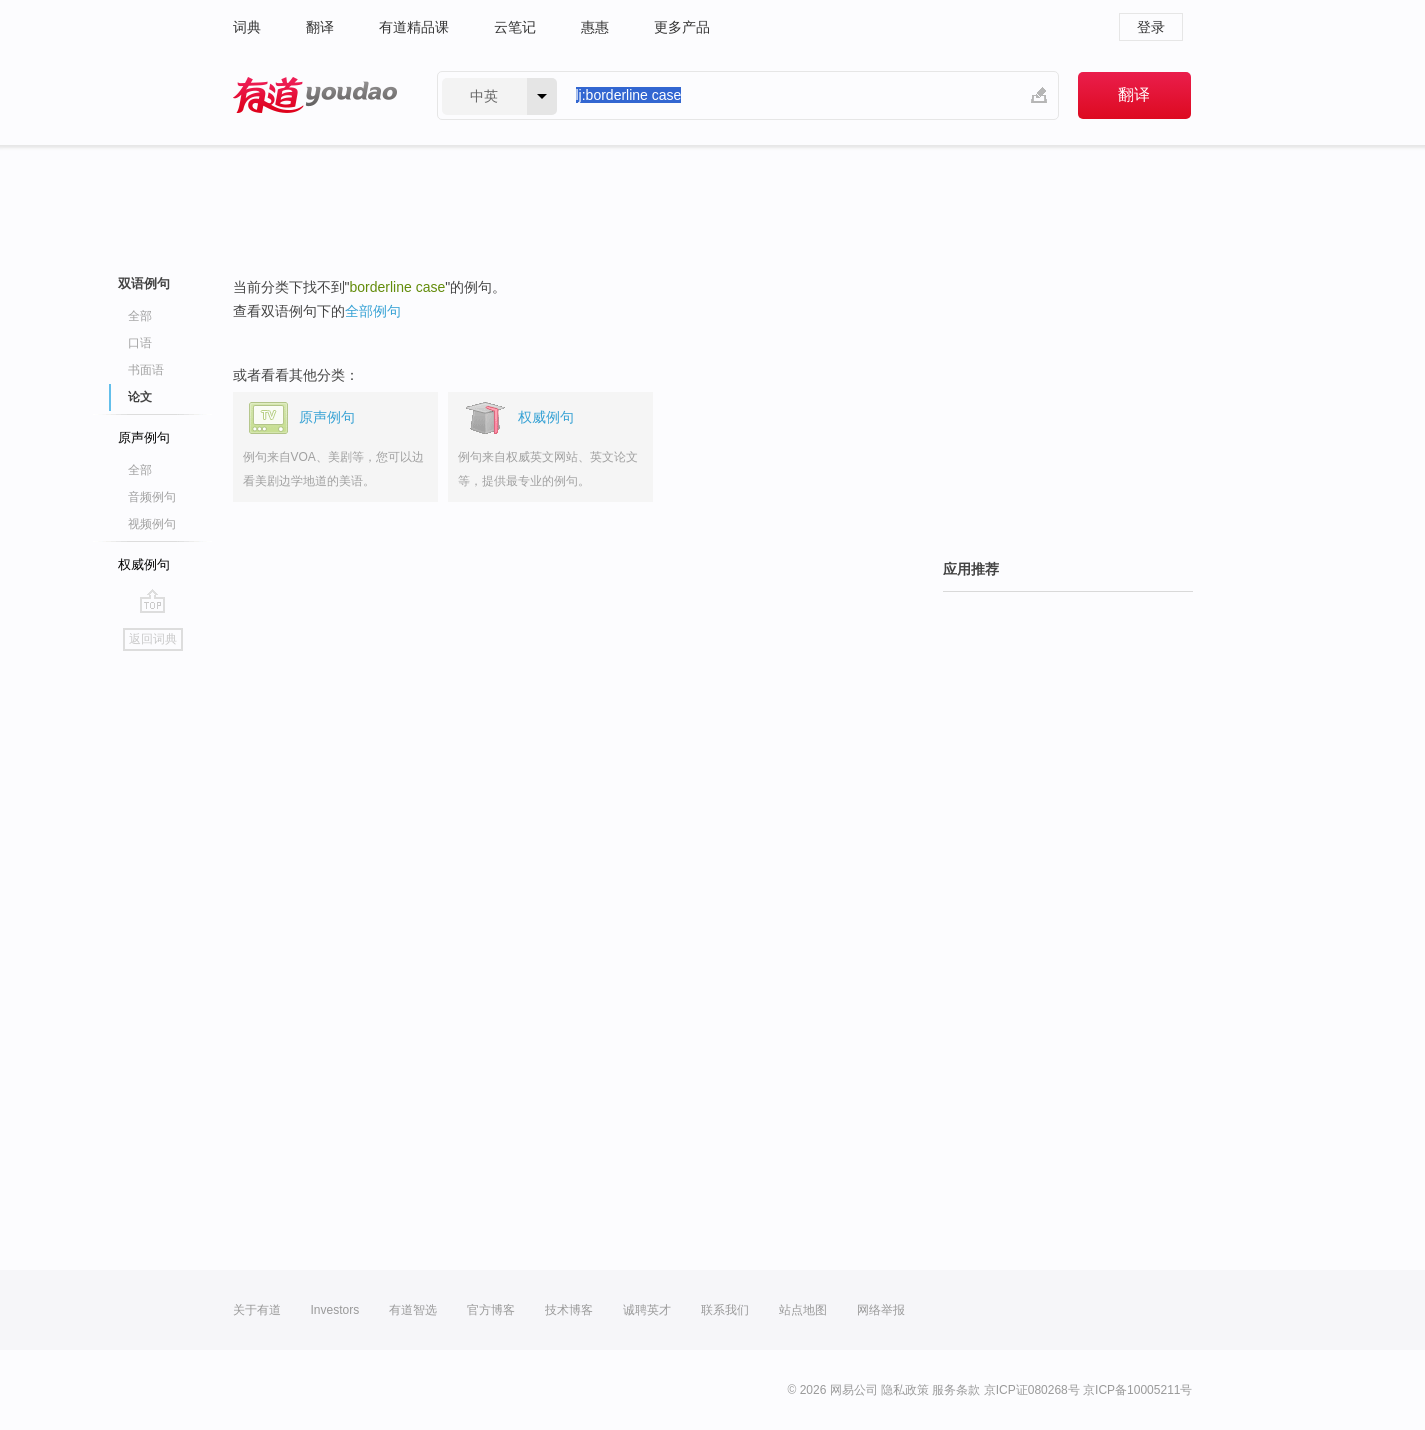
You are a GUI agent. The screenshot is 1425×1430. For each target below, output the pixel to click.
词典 (247, 27)
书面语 (146, 370)
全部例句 (373, 311)
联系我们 (725, 1310)
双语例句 (144, 283)
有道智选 (413, 1310)
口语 (140, 343)
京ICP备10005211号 (1137, 1390)
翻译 (320, 27)
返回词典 (153, 639)
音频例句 (152, 497)
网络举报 (881, 1310)
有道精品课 (414, 27)
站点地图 (803, 1310)
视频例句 (152, 524)
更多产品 (682, 27)
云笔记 (515, 27)
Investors (335, 1310)
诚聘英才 (647, 1310)
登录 (1151, 27)
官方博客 (491, 1310)
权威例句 (144, 564)
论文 (140, 397)
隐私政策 (905, 1390)
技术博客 (569, 1310)
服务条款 (956, 1390)
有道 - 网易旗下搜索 (315, 95)
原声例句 (144, 437)
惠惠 (595, 27)
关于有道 (257, 1310)
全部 (140, 316)
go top (152, 601)
